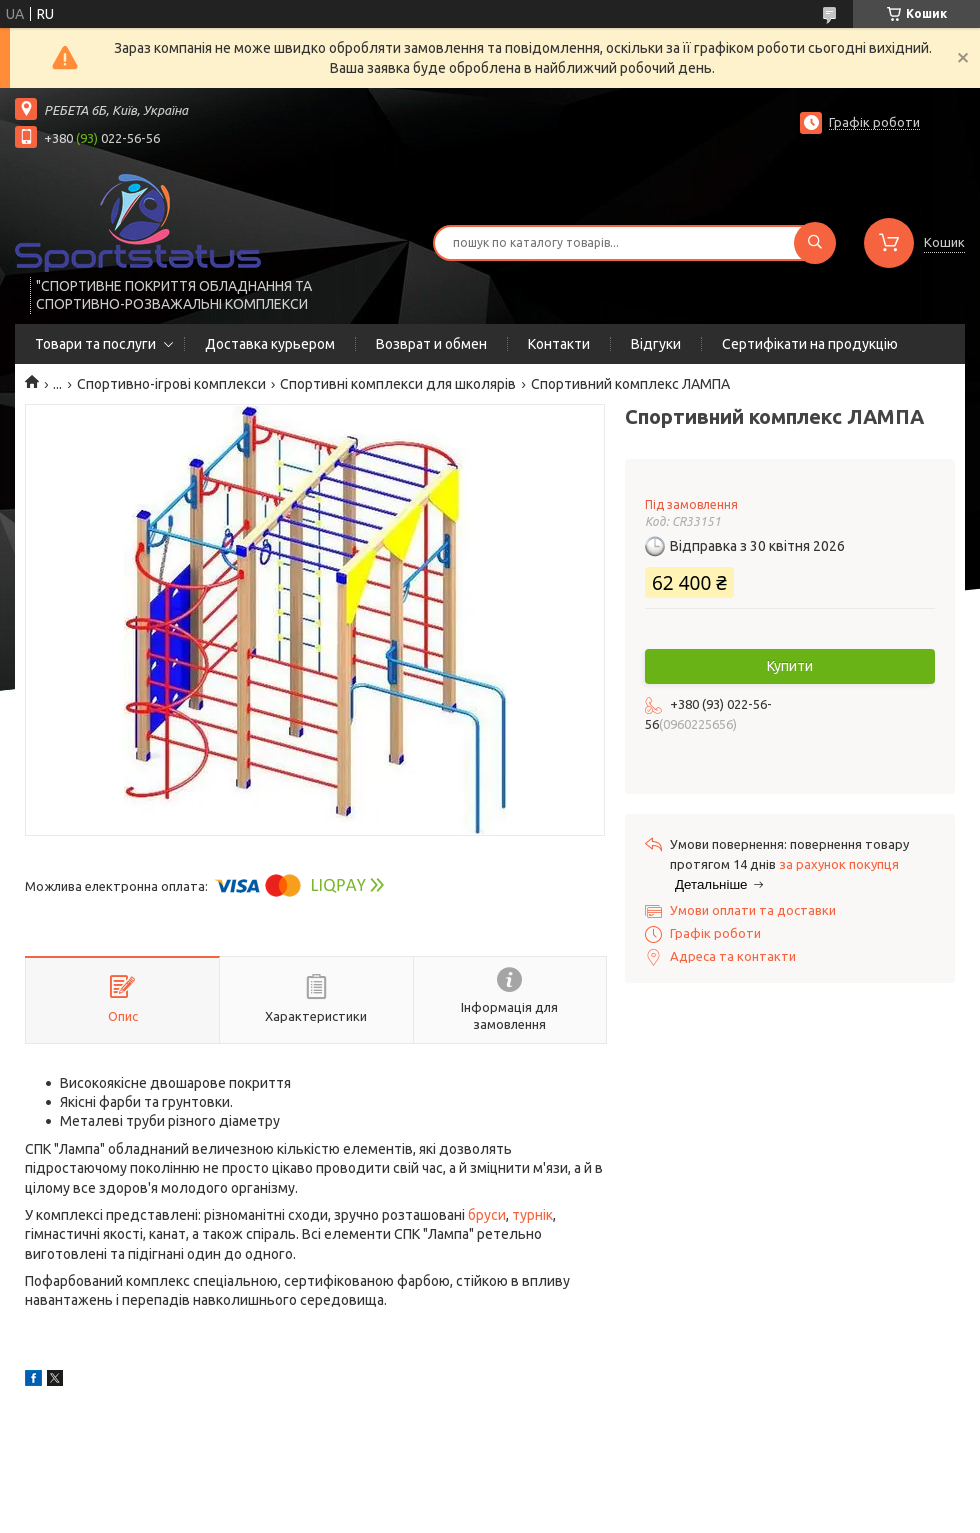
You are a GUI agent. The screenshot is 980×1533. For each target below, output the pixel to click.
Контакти (559, 344)
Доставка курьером (270, 344)
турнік (532, 1215)
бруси (487, 1215)
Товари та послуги (95, 344)
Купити (790, 666)
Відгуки (656, 344)
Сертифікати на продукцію (810, 344)
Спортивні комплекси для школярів (398, 384)
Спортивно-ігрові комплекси (171, 384)
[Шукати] (815, 243)
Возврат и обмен (431, 344)
